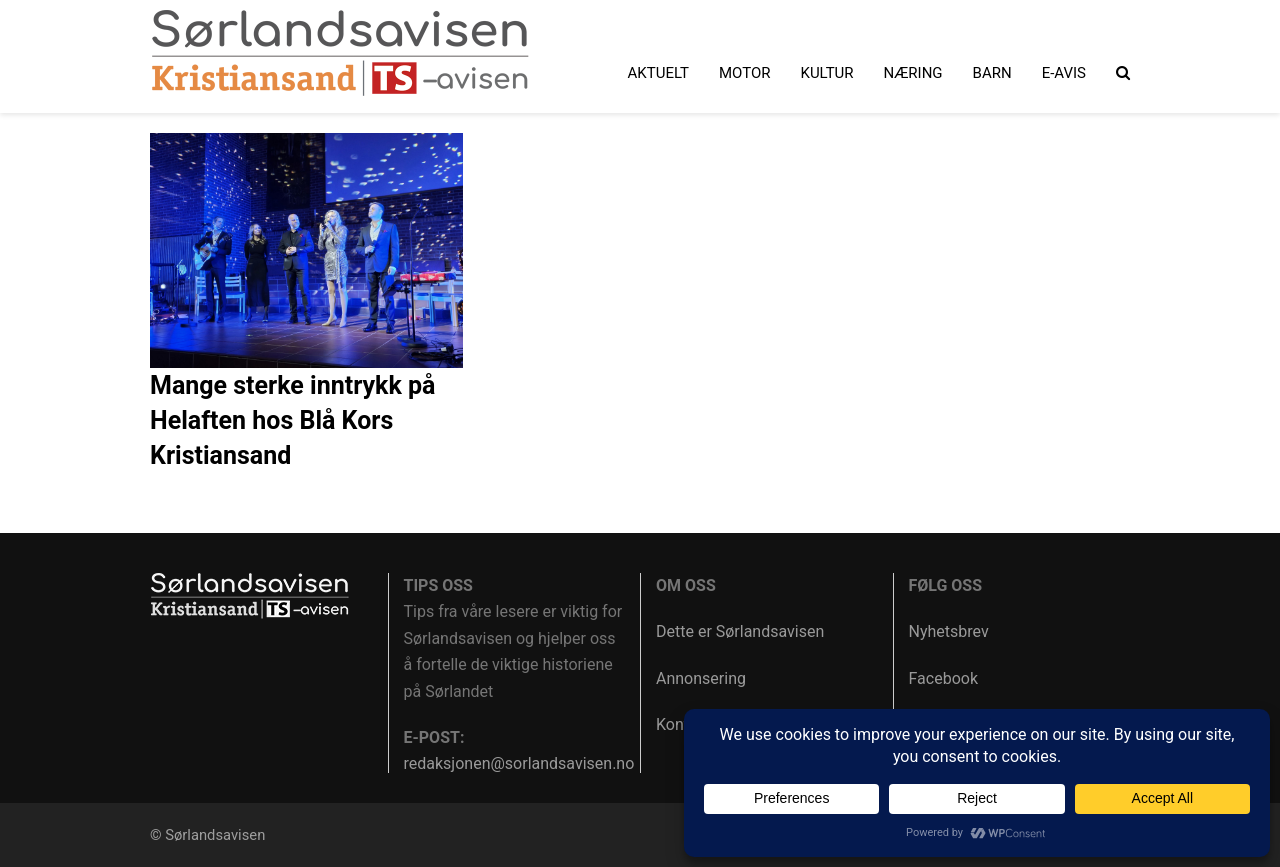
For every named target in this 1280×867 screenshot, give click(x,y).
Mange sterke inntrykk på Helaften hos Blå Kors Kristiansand (293, 420)
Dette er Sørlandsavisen (740, 631)
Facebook (943, 678)
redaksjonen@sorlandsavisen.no (519, 763)
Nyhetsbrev (949, 631)
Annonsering (701, 678)
